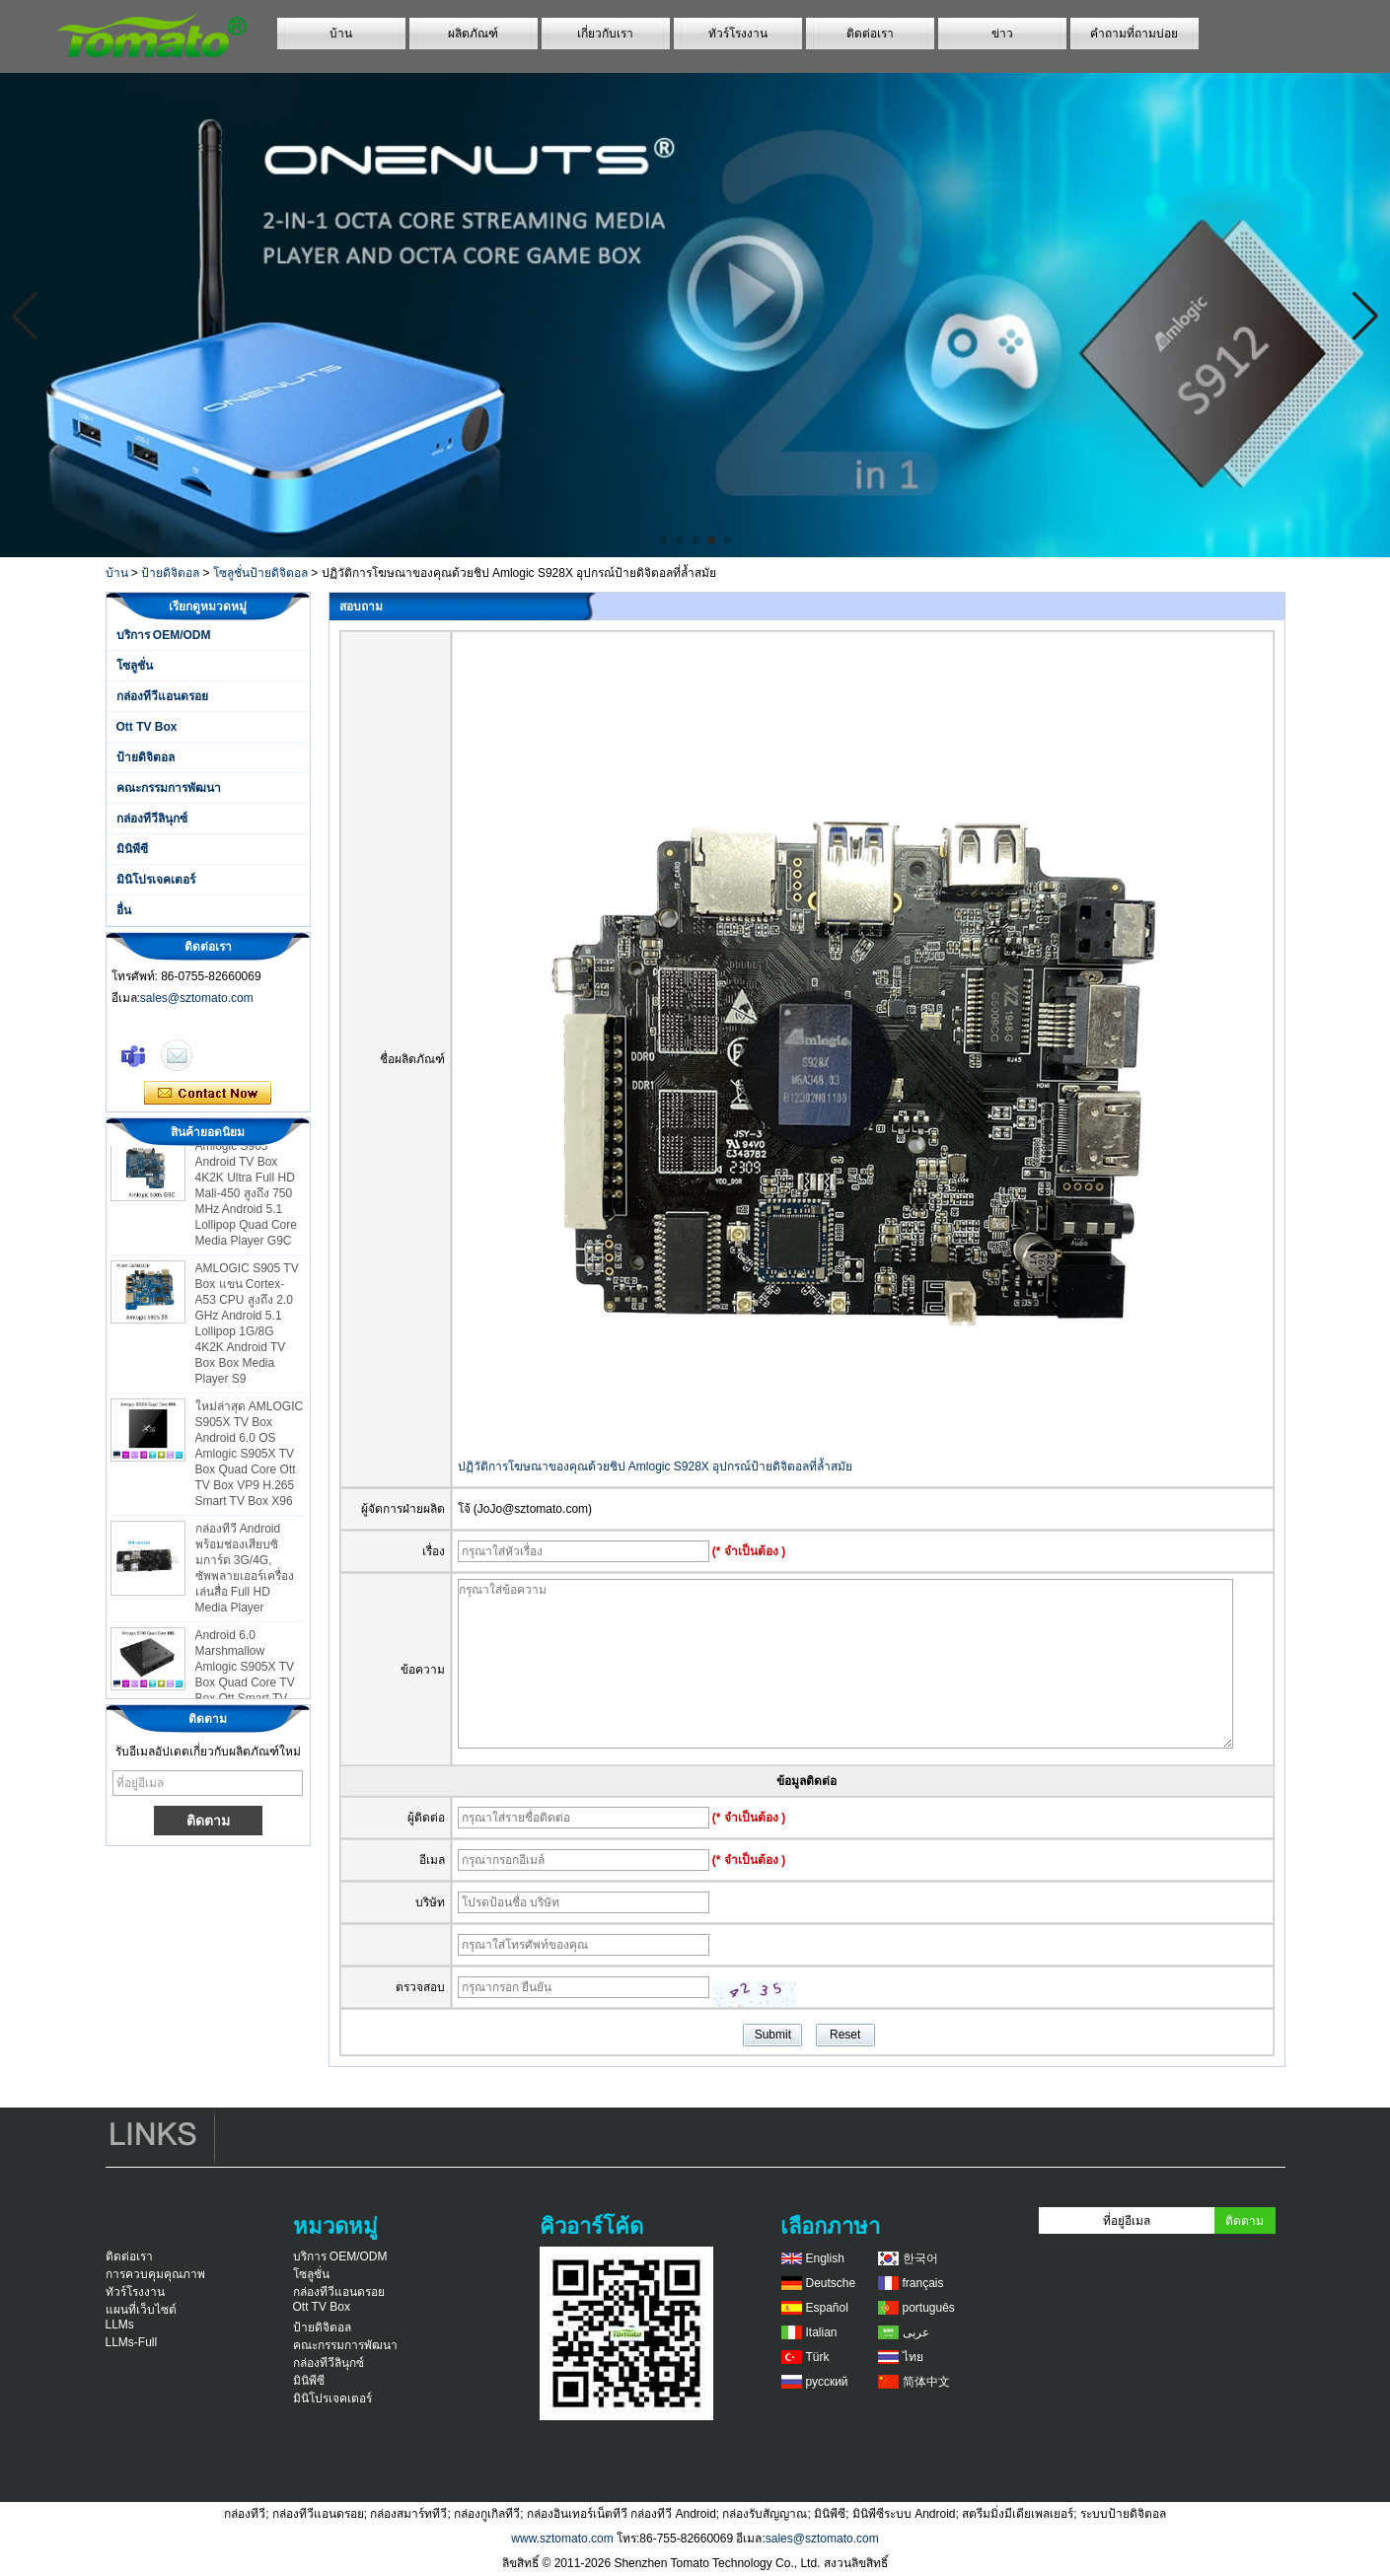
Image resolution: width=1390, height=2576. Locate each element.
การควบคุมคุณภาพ (155, 2274)
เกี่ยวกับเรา (605, 33)
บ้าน (340, 33)
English (825, 2258)
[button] (664, 540)
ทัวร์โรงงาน (738, 33)
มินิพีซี (132, 849)
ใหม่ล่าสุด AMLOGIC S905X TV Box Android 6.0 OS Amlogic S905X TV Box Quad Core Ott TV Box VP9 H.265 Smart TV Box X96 (249, 1458)
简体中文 (926, 2382)
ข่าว (1002, 33)
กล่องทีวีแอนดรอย (162, 696)
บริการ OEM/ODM (163, 635)
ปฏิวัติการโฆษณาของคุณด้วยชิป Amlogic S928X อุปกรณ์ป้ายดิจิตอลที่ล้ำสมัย (655, 1466)
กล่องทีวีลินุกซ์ (151, 818)
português (929, 2308)
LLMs (120, 2324)
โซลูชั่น (134, 666)
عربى (916, 2332)
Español (827, 2308)
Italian (822, 2332)
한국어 (920, 2258)
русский (827, 2382)
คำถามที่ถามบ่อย (1134, 33)
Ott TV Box (147, 727)
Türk (818, 2357)
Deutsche (831, 2283)
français (923, 2283)
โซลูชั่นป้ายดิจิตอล (260, 573)
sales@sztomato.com (197, 998)
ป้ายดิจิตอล (170, 573)
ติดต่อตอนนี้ (207, 1094)
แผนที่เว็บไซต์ (141, 2310)
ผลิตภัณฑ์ (473, 33)
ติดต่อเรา (870, 33)
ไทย (913, 2357)
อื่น (123, 910)
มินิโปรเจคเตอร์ (155, 880)
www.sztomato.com (562, 2538)
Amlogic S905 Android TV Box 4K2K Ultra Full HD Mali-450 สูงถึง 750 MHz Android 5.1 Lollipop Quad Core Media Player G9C (246, 1198)
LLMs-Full (132, 2342)
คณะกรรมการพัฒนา (168, 788)
